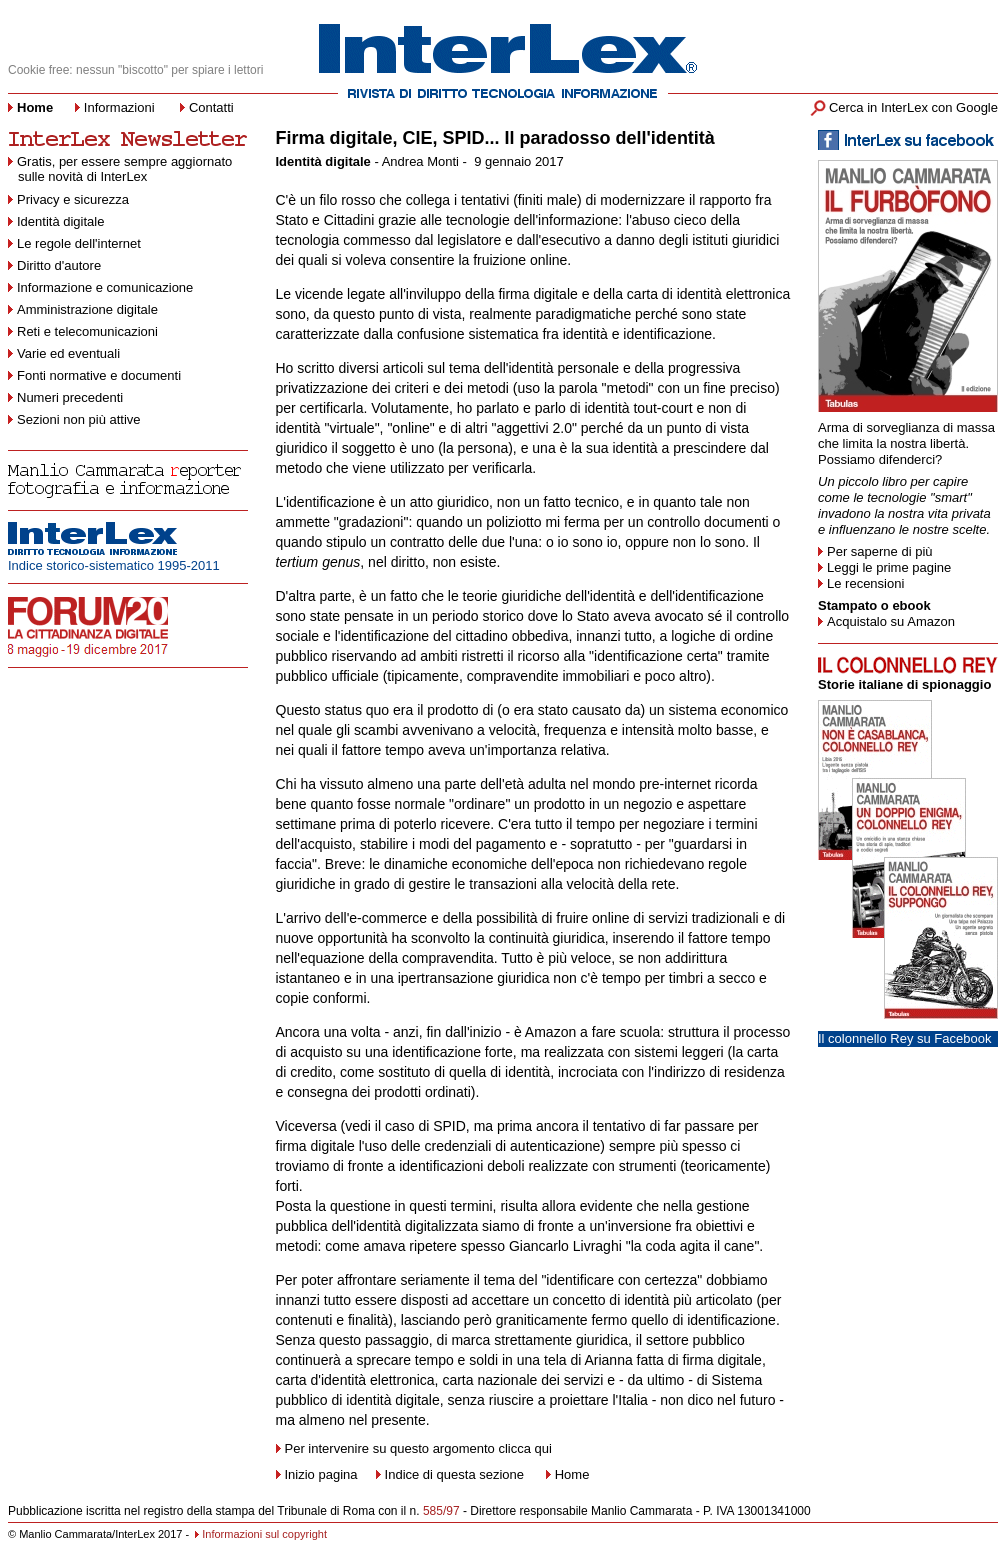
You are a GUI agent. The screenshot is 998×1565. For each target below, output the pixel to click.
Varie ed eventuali (68, 353)
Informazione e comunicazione (105, 287)
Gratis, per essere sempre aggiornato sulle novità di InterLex (120, 169)
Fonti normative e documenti (99, 375)
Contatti (211, 107)
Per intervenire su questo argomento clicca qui (418, 1448)
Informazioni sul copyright (264, 1534)
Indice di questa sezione (454, 1474)
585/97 (441, 1511)
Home (572, 1474)
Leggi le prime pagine (889, 567)
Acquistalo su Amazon (891, 621)
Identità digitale (60, 221)
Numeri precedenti (70, 397)
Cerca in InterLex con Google (913, 107)
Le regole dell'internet (79, 243)
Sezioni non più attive (79, 419)
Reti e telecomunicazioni (87, 331)
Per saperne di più (880, 551)
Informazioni (119, 107)
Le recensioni (865, 583)
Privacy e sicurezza (73, 199)
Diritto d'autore (59, 265)
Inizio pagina (317, 1474)
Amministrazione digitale (87, 309)
